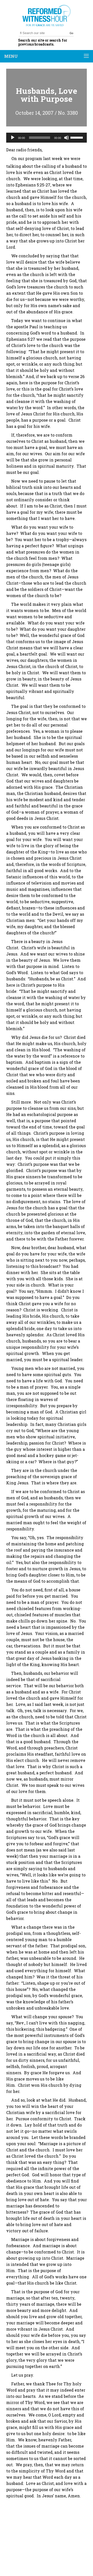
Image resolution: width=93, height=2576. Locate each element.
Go (71, 33)
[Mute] (66, 137)
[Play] (12, 137)
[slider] (39, 137)
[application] (46, 138)
